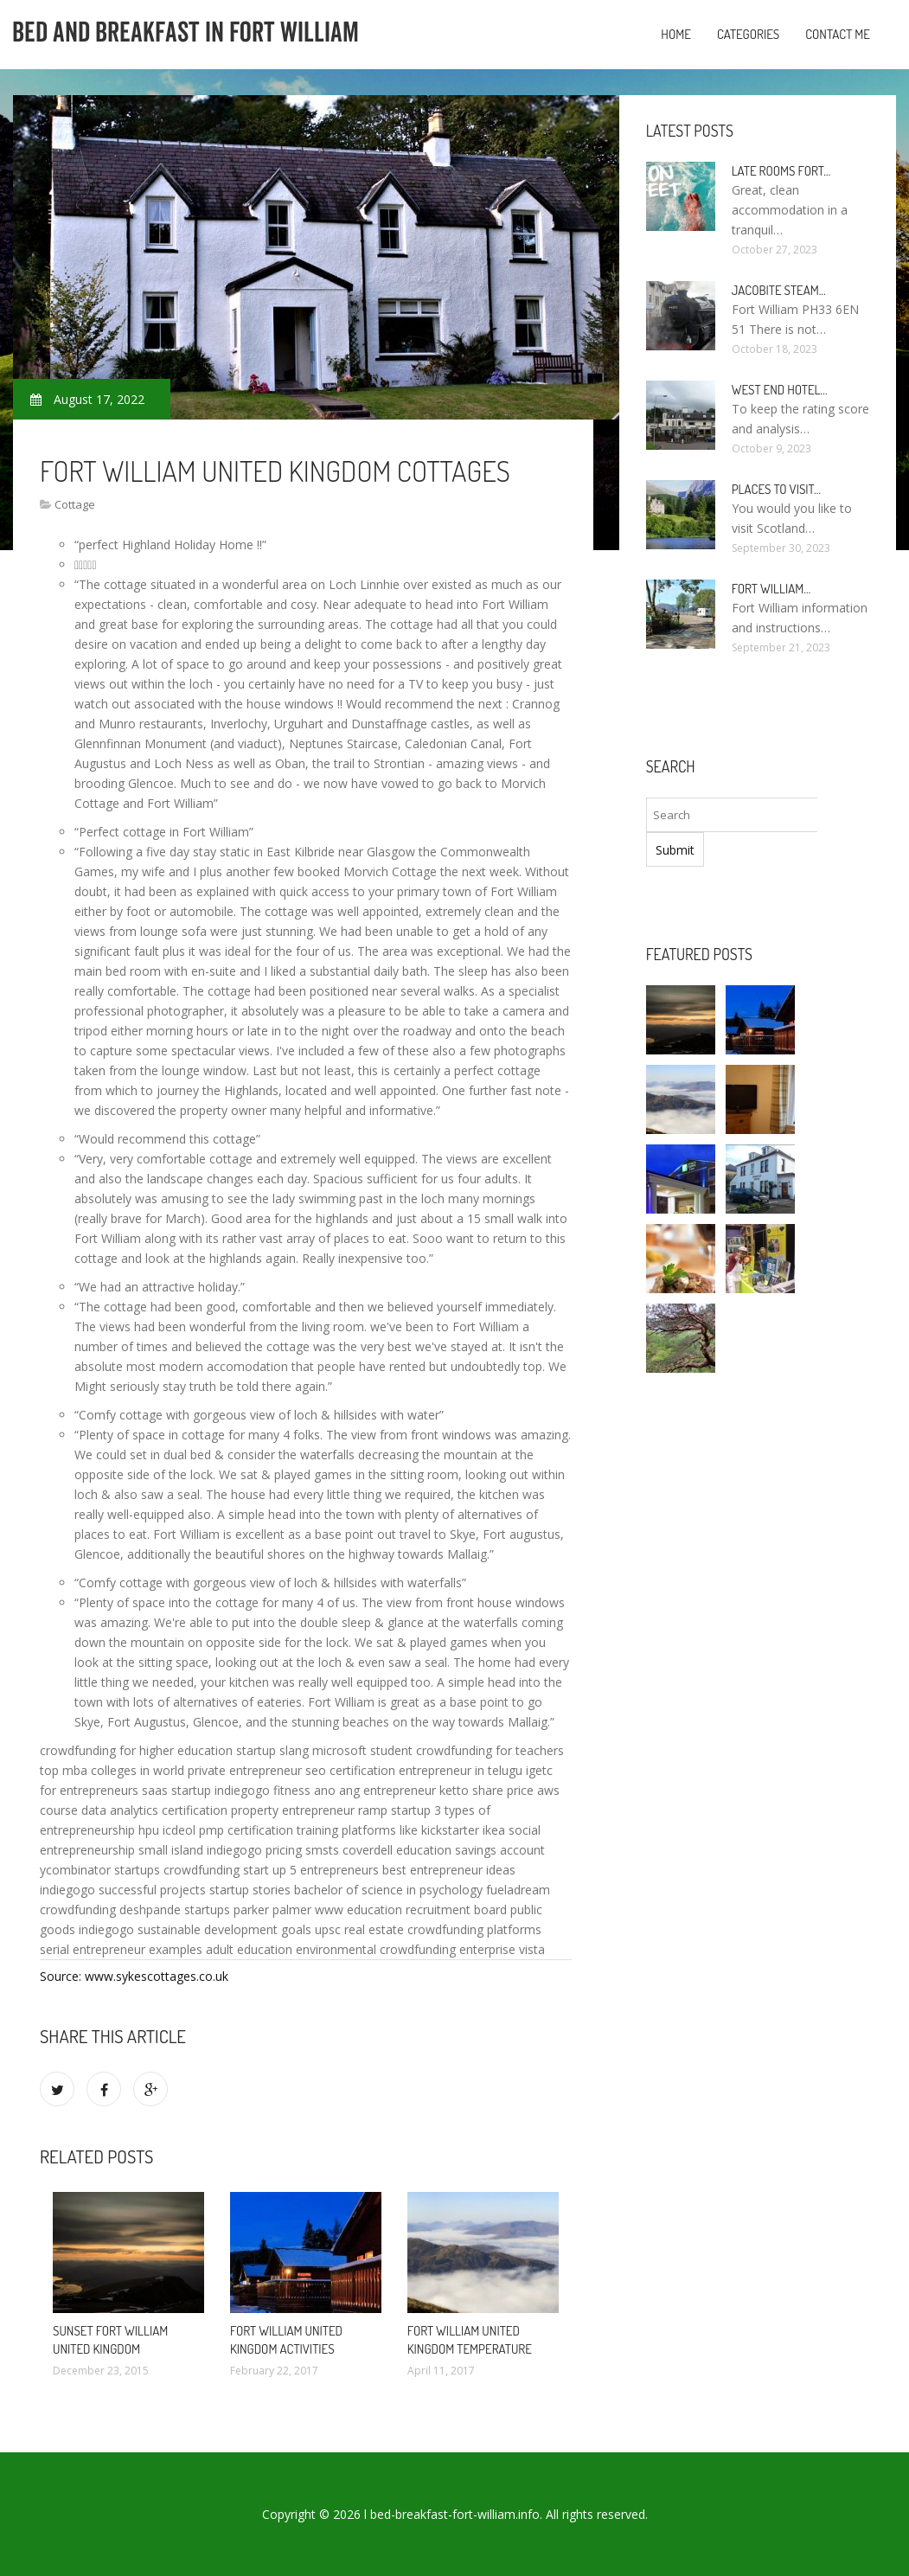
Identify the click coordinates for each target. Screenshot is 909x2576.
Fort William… (771, 588)
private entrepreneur (245, 1770)
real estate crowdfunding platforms (442, 1929)
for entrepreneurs (89, 1790)
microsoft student (362, 1750)
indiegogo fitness (262, 1790)
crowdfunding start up (224, 1870)
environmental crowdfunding (376, 1949)
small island (170, 1850)
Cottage (74, 504)
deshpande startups (174, 1909)
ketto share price (486, 1790)
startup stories (250, 1889)
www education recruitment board (411, 1909)
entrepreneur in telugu (460, 1770)
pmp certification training (268, 1830)
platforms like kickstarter (410, 1830)
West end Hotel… (780, 389)
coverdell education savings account (443, 1850)
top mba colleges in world (112, 1770)
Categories (748, 34)
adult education (249, 1949)
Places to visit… (776, 489)
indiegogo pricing (254, 1850)
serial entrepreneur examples (121, 1949)
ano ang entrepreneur (375, 1790)
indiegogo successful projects (123, 1889)
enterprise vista (502, 1949)
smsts (322, 1850)
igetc (539, 1770)
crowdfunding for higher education (136, 1750)
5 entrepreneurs (334, 1870)
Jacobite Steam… (779, 290)
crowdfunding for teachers (490, 1750)
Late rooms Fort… (781, 171)
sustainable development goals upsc (239, 1929)
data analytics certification (154, 1810)
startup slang (272, 1750)
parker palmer (272, 1909)
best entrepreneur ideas (448, 1870)
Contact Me (837, 34)
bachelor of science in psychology (388, 1889)
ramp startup (394, 1810)
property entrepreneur (293, 1810)
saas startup (176, 1790)
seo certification (350, 1770)
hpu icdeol (166, 1830)
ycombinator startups (100, 1870)
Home (676, 34)
